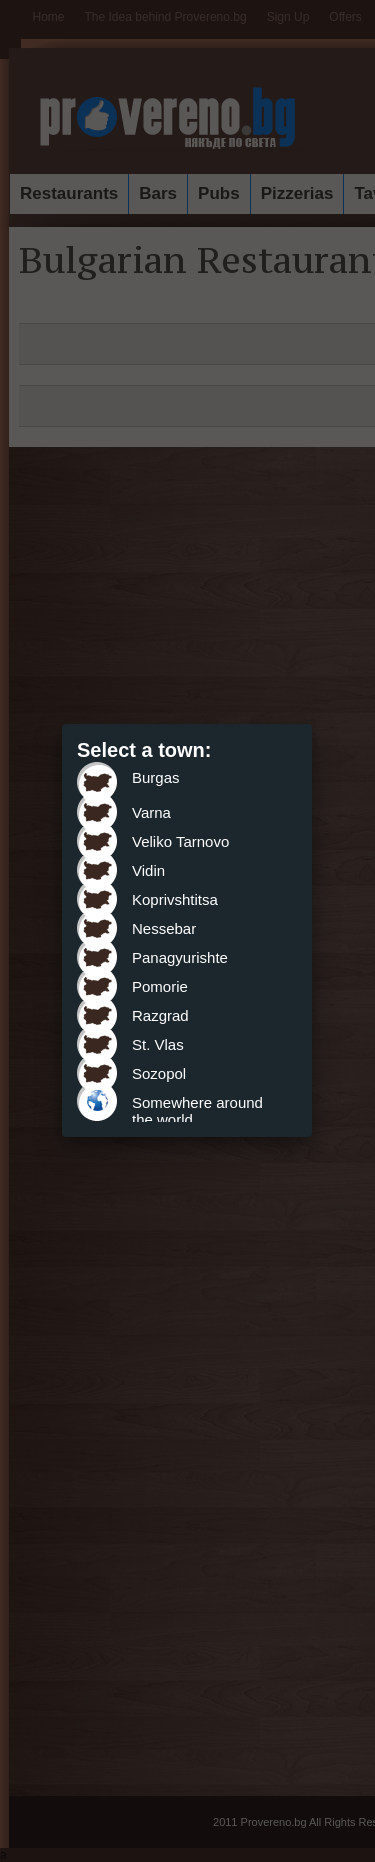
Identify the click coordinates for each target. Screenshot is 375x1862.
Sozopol (159, 1073)
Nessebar (164, 928)
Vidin (148, 870)
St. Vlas (158, 1044)
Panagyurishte (180, 957)
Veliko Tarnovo (180, 841)
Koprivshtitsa (175, 899)
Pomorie (160, 986)
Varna (151, 812)
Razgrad (160, 1015)
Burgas (156, 777)
